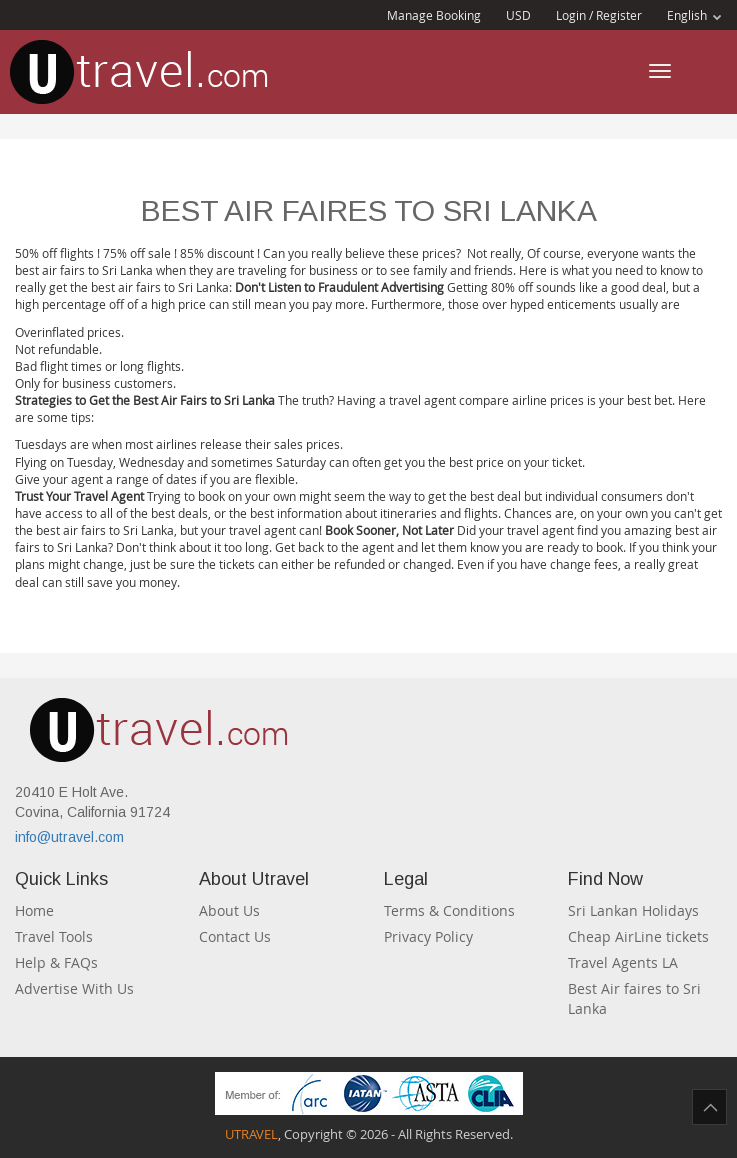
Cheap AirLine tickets (638, 936)
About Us (229, 910)
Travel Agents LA (623, 962)
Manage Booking (434, 15)
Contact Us (235, 936)
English (694, 15)
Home (34, 910)
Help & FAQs (56, 962)
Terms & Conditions (449, 910)
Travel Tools (54, 936)
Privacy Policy (428, 936)
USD (518, 15)
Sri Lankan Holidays (633, 910)
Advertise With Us (74, 988)
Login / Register (599, 15)
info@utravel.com (69, 837)
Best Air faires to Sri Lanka (634, 998)
